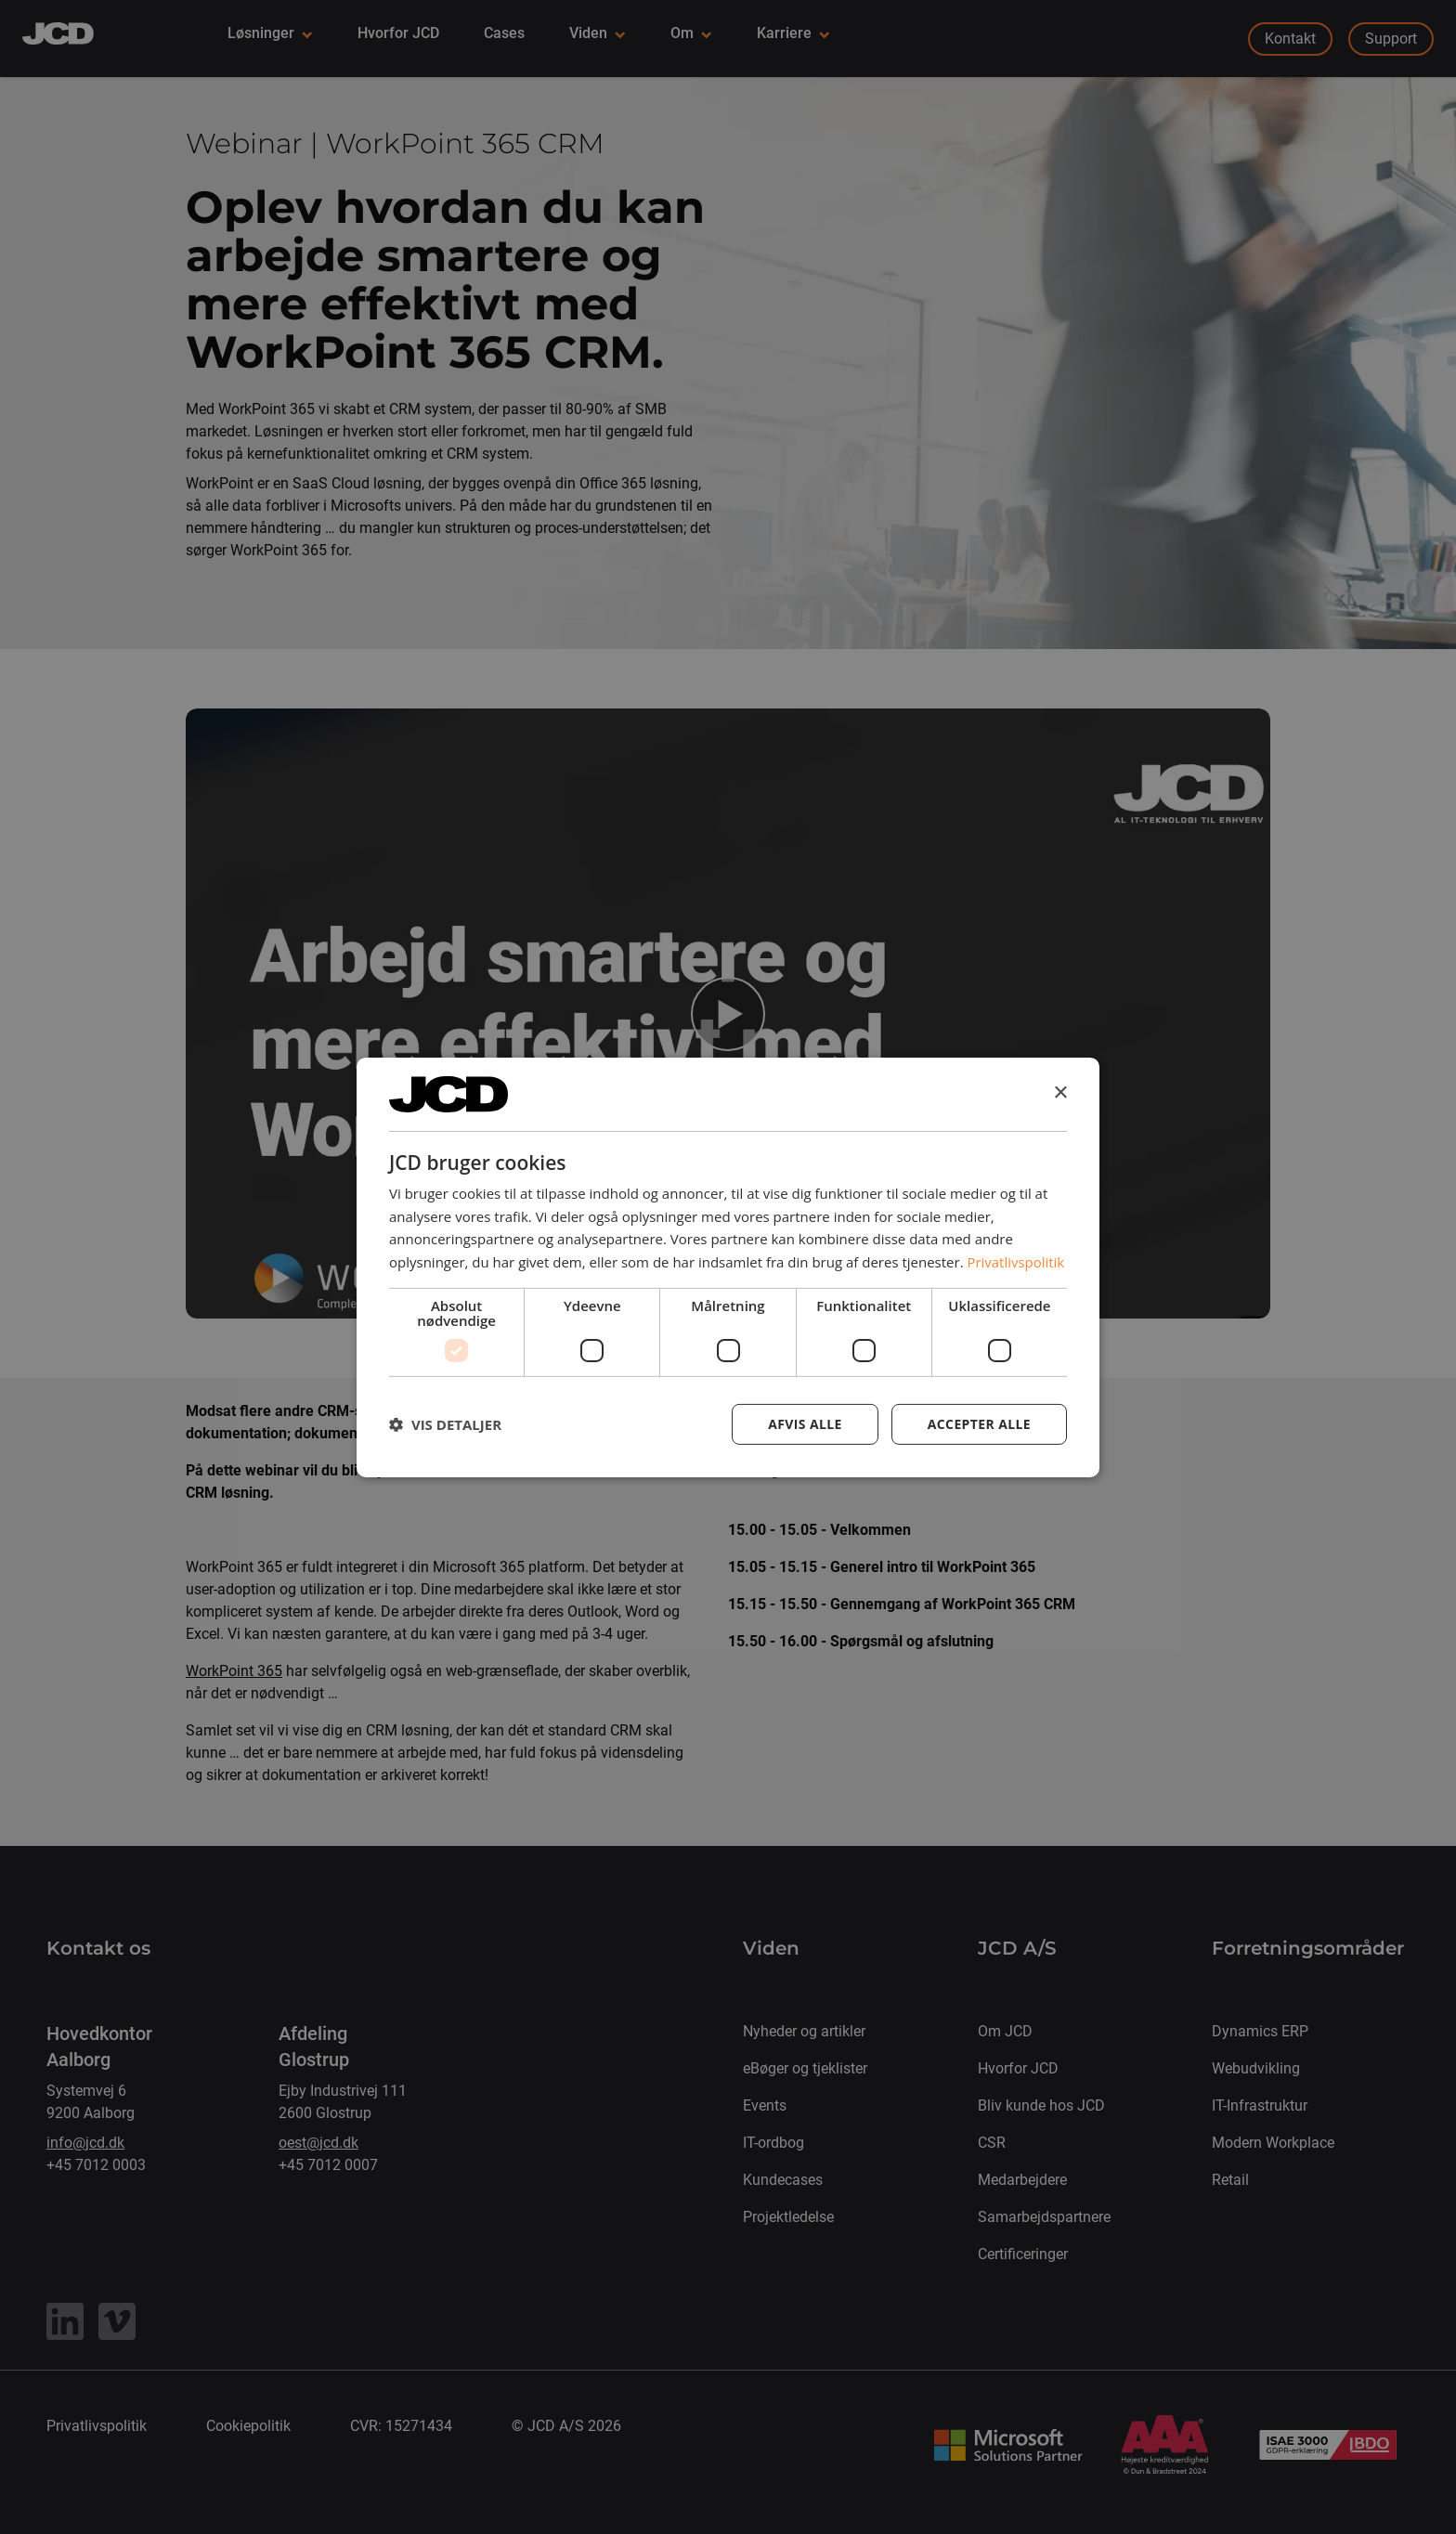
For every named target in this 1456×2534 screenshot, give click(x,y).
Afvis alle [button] (805, 1424)
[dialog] (728, 1266)
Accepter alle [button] (979, 1424)
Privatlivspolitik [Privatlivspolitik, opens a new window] (1016, 1262)
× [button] (1060, 1093)
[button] (445, 1424)
